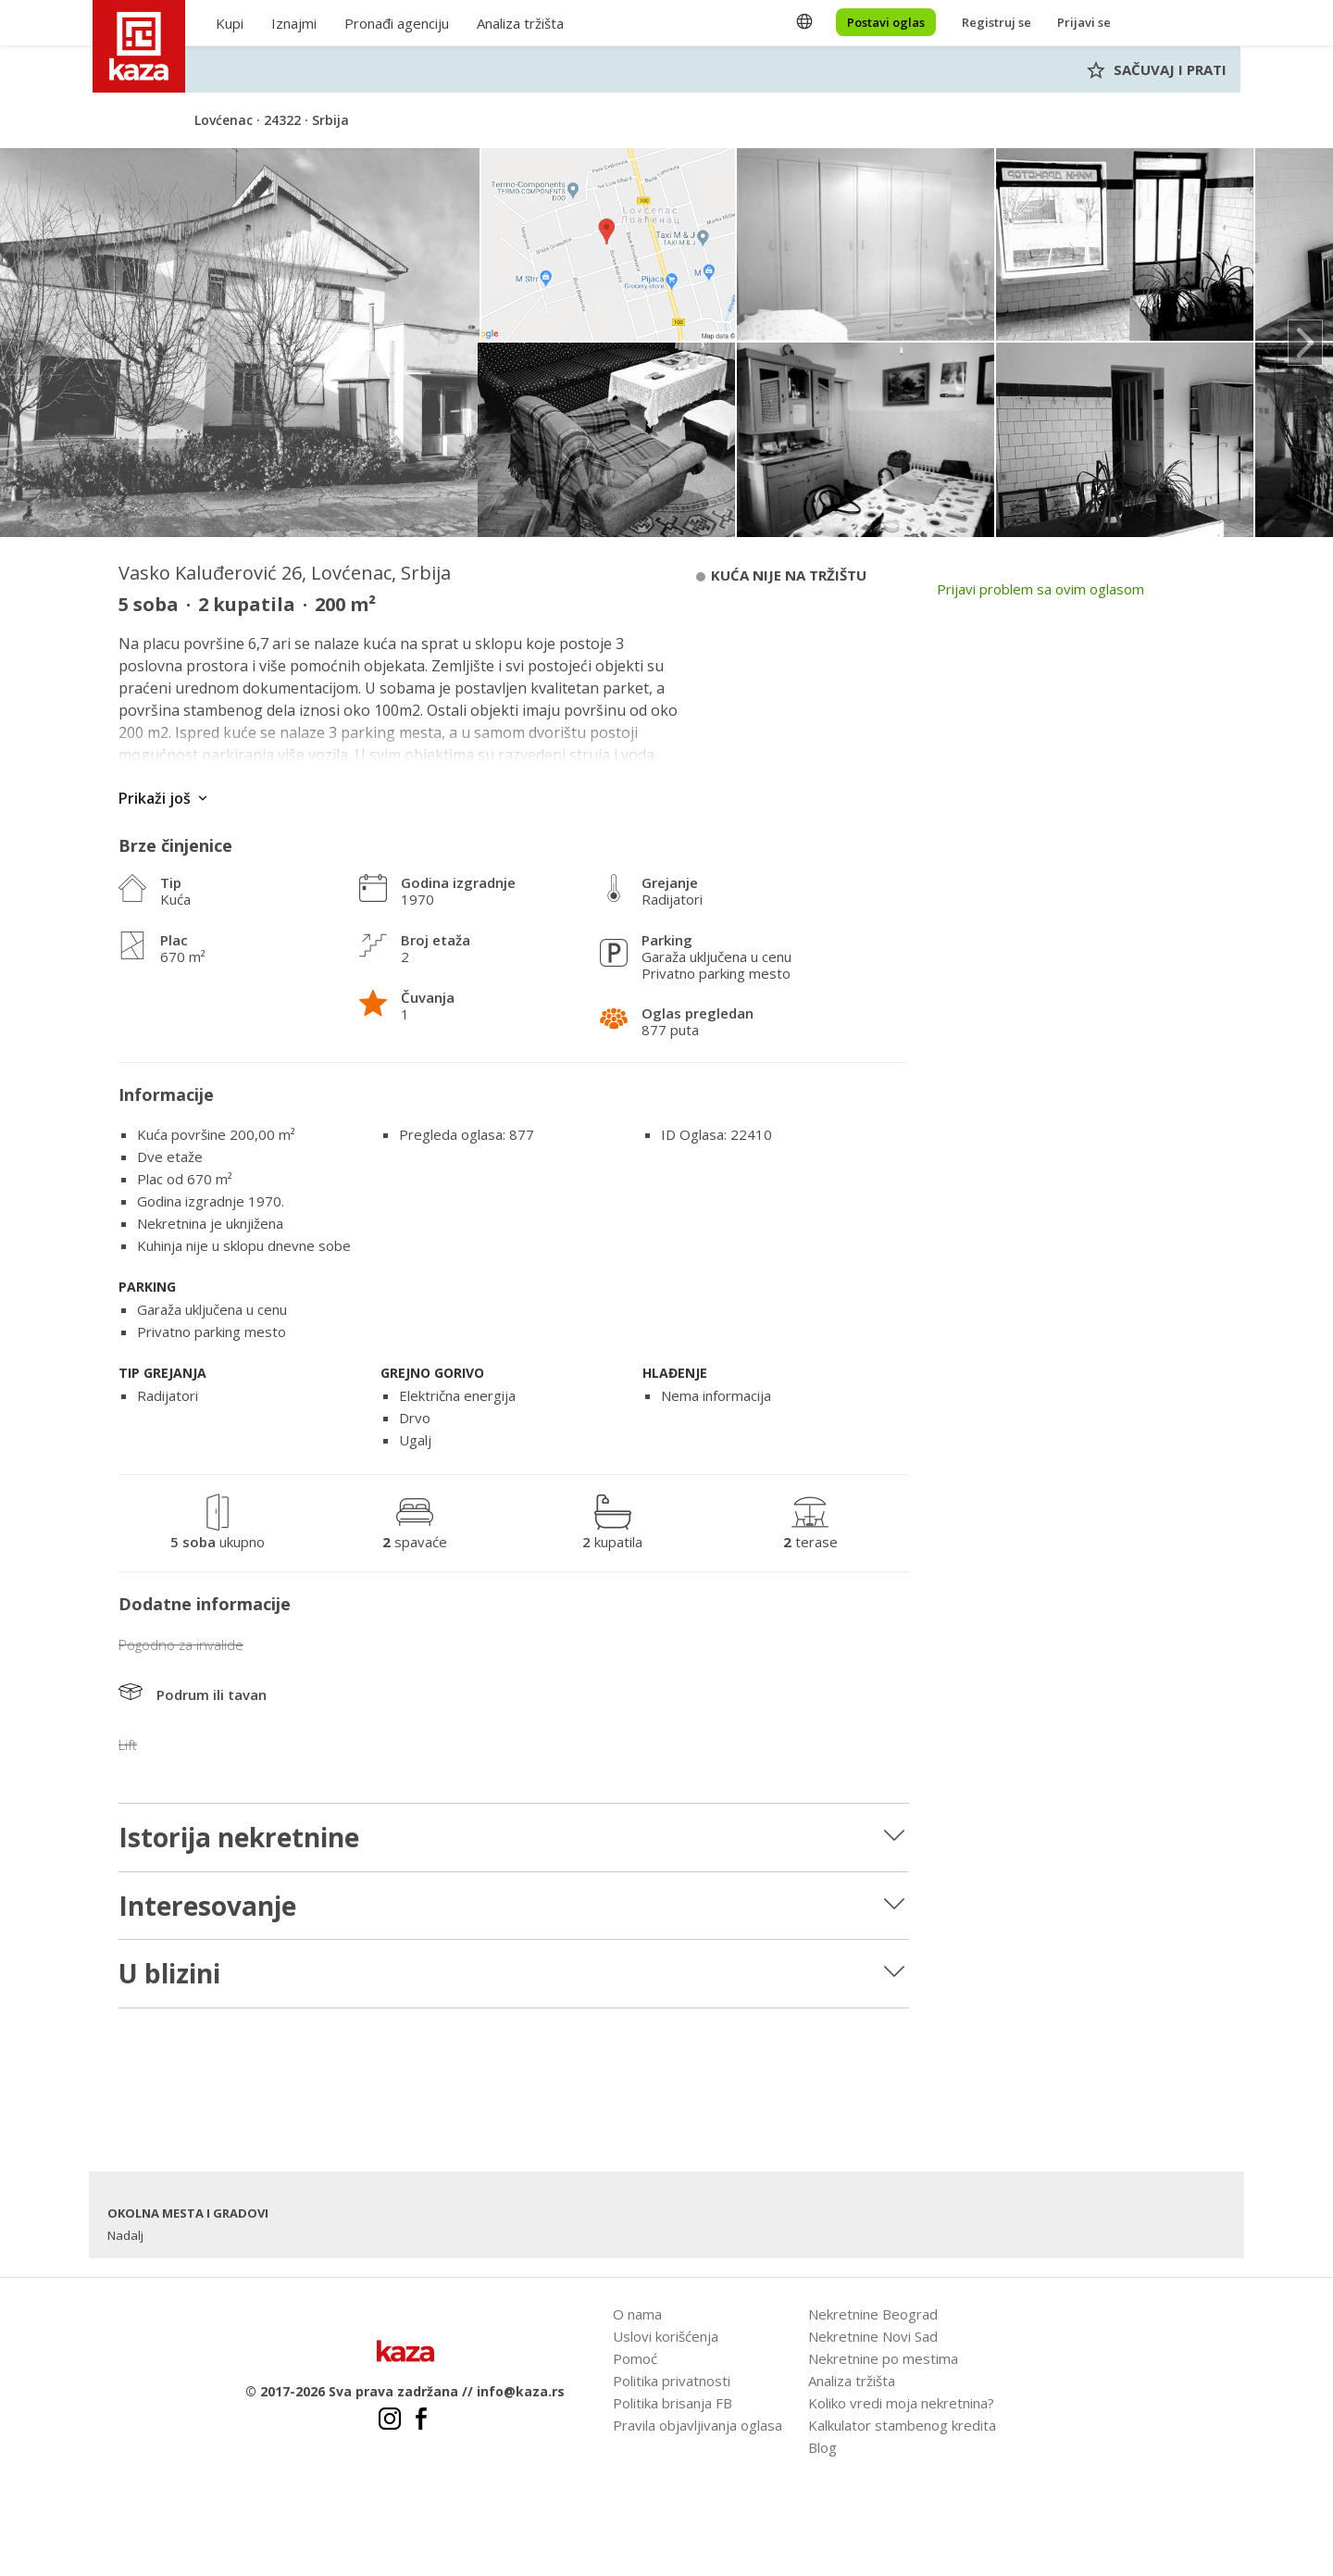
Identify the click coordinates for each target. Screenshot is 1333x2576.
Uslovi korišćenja (665, 2336)
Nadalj (125, 2235)
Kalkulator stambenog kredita (902, 2425)
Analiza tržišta (520, 23)
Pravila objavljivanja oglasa (697, 2425)
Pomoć (635, 2358)
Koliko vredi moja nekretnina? (901, 2403)
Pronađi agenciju (396, 23)
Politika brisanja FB (672, 2403)
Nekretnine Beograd (873, 2314)
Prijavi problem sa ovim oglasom (1040, 589)
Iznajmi (294, 23)
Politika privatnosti (671, 2380)
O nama (637, 2314)
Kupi (229, 23)
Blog (822, 2447)
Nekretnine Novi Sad (873, 2336)
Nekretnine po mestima (883, 2358)
